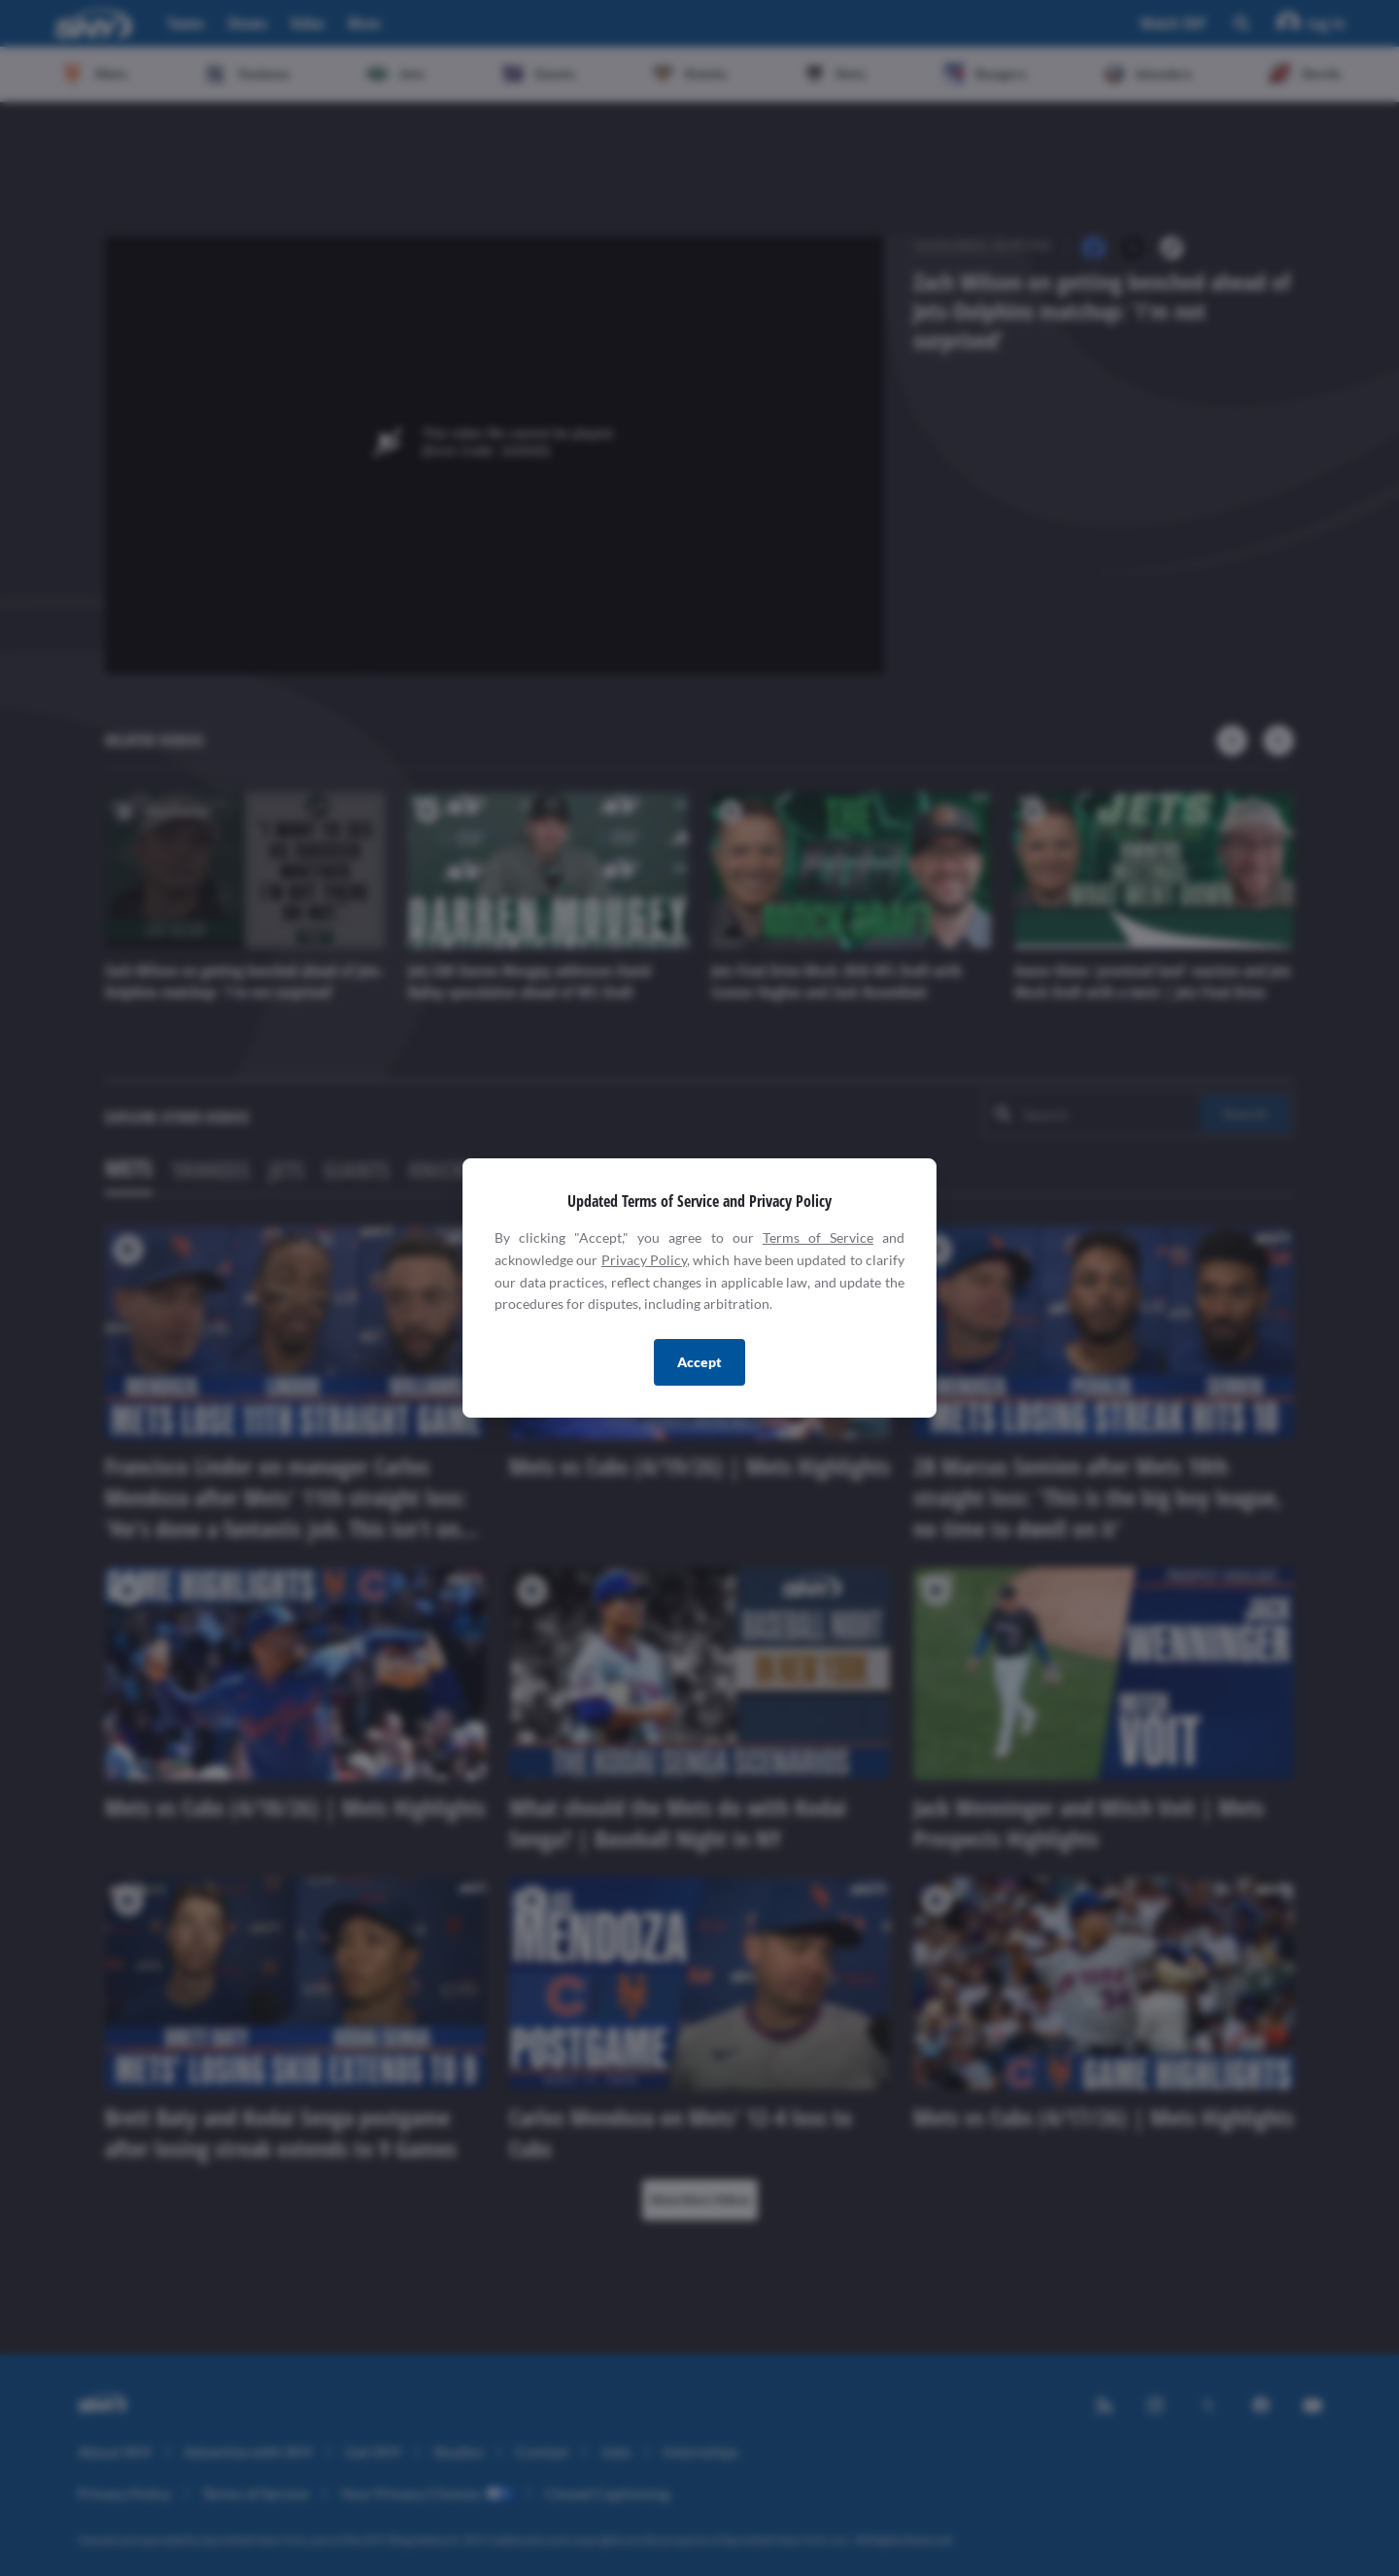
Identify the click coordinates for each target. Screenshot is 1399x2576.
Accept (699, 1362)
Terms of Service (818, 1237)
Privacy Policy (644, 1260)
